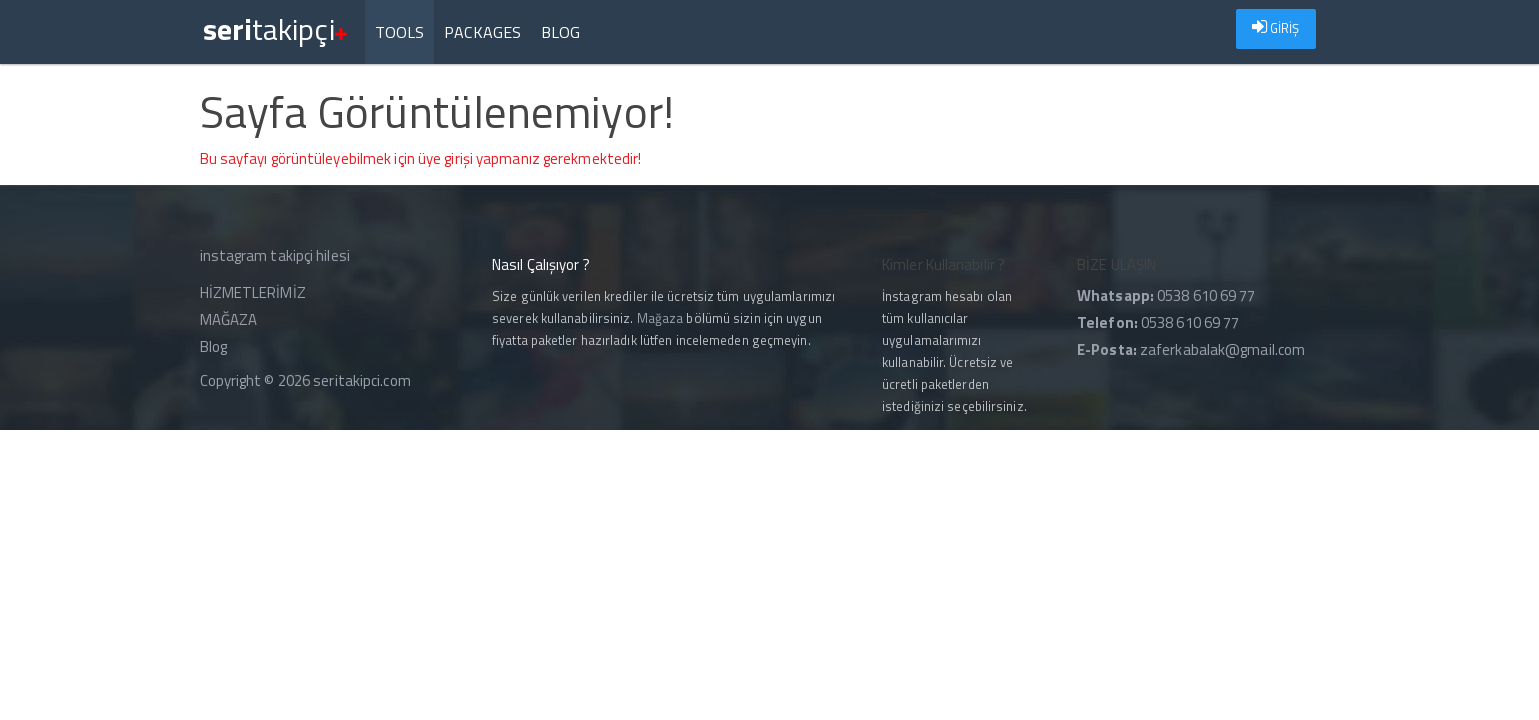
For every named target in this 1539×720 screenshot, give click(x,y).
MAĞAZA (229, 319)
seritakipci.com (362, 380)
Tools (400, 32)
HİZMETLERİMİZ (253, 292)
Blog (560, 32)
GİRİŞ (1276, 28)
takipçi (275, 21)
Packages (482, 32)
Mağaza (660, 318)
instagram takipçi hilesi (275, 255)
